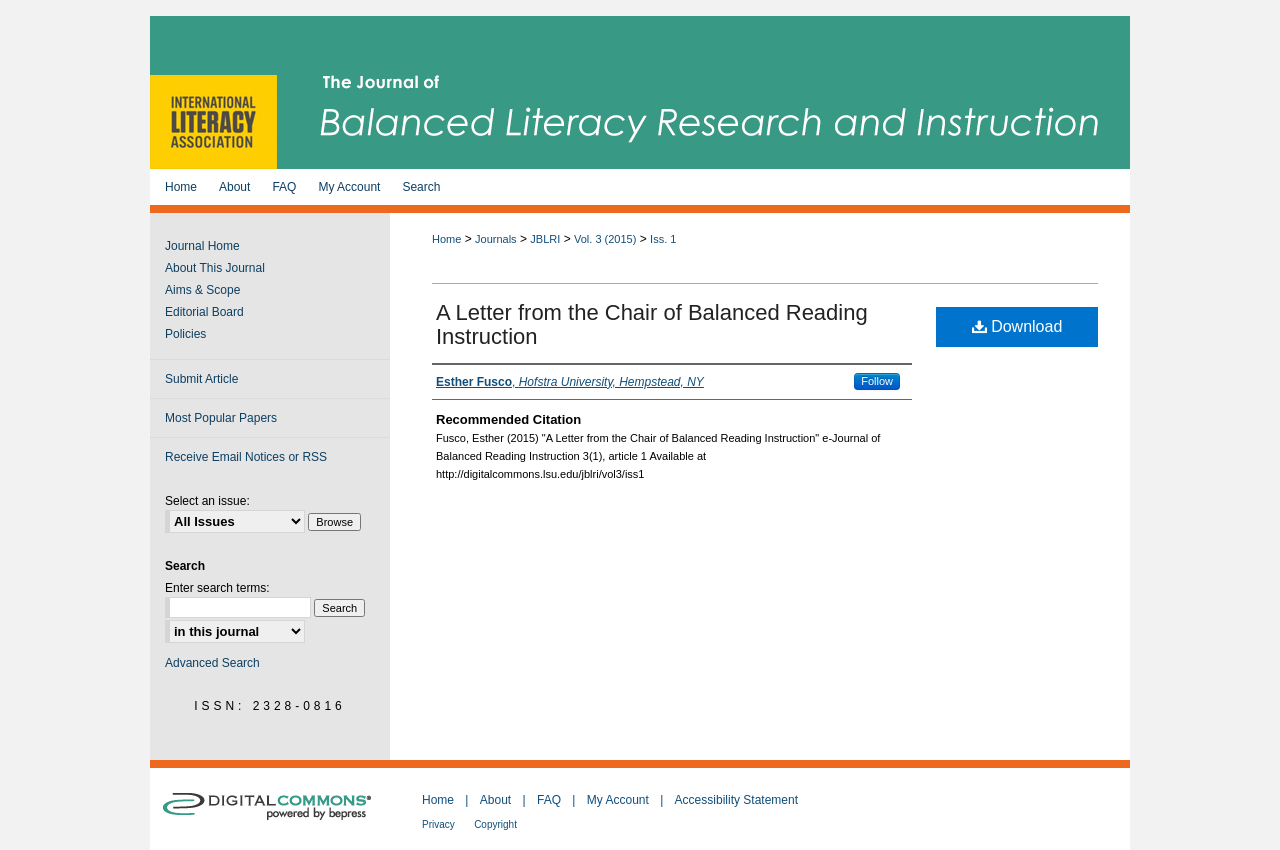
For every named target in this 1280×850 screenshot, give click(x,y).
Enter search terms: (217, 588)
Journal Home (202, 246)
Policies (185, 334)
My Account (618, 800)
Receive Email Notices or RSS (246, 457)
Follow (877, 381)
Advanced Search (212, 663)
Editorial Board (204, 312)
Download (1017, 326)
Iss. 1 (663, 239)
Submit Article (201, 379)
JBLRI (545, 239)
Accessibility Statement (736, 800)
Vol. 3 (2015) (605, 239)
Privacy (438, 824)
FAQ (549, 800)
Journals (496, 239)
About (495, 800)
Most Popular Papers (221, 418)
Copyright (495, 824)
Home (446, 239)
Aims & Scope (202, 290)
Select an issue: (207, 501)
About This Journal (215, 268)
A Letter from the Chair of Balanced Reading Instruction (652, 324)
